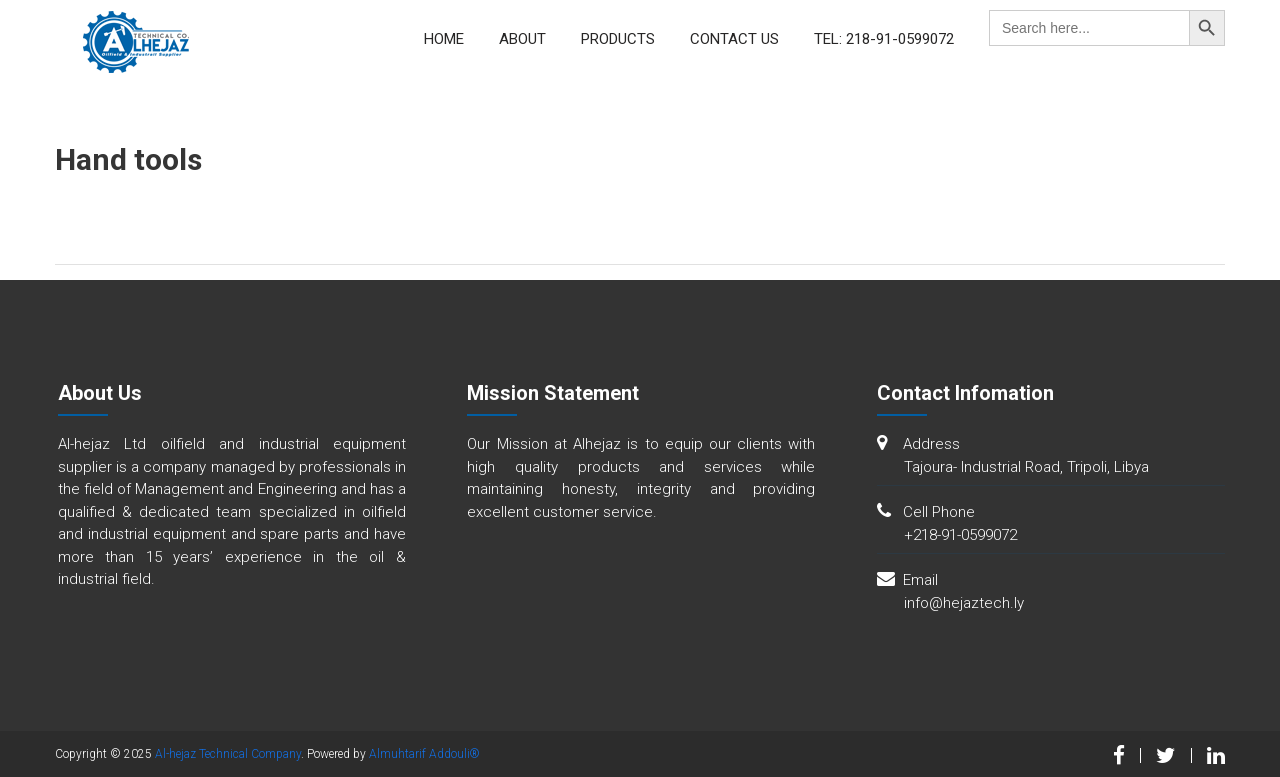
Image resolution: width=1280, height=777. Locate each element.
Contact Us (734, 39)
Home (444, 39)
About (522, 39)
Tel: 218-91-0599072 (884, 39)
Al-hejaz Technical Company (228, 754)
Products (618, 39)
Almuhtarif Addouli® (424, 754)
